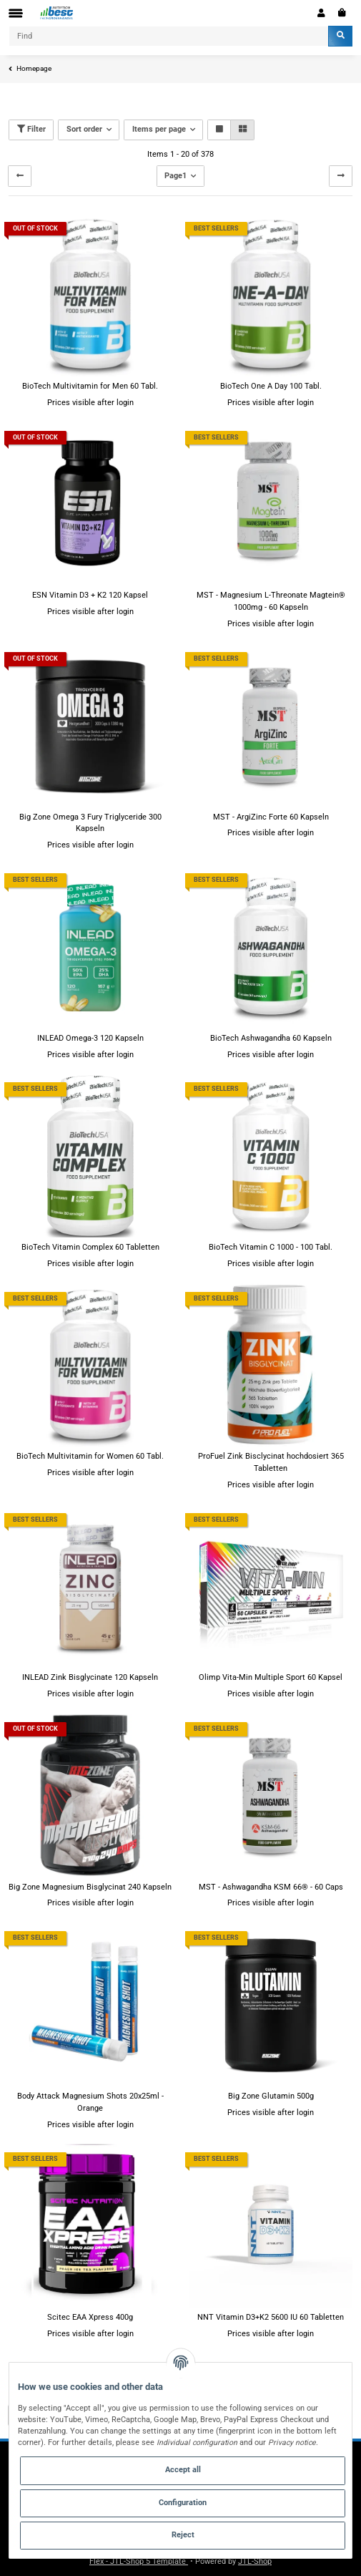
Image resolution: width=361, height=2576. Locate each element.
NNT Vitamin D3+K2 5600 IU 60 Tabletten (270, 2317)
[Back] (19, 175)
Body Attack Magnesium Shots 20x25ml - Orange (90, 2102)
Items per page (159, 129)
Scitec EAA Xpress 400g (90, 2317)
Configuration (183, 2502)
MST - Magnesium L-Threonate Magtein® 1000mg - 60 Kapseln (271, 601)
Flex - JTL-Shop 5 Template (138, 2561)
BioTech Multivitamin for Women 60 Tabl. (90, 1456)
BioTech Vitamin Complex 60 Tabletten (90, 1247)
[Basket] (342, 13)
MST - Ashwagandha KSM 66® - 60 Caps (271, 1887)
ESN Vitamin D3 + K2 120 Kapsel (90, 595)
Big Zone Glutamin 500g (271, 2096)
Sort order (84, 129)
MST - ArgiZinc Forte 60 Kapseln (271, 817)
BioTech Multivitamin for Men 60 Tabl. (90, 386)
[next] (340, 175)
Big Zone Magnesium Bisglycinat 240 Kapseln (90, 1887)
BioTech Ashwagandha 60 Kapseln (271, 1038)
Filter (31, 129)
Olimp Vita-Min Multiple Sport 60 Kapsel (270, 1677)
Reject (183, 2534)
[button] (321, 13)
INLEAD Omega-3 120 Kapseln (90, 1038)
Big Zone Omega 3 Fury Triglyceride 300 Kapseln (90, 823)
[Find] (169, 36)
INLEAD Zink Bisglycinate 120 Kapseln (90, 1677)
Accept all (183, 2469)
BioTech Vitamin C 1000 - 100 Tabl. (270, 1247)
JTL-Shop (255, 2561)
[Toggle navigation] (16, 13)
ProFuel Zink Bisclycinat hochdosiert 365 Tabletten (271, 1462)
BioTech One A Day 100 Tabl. (271, 386)
